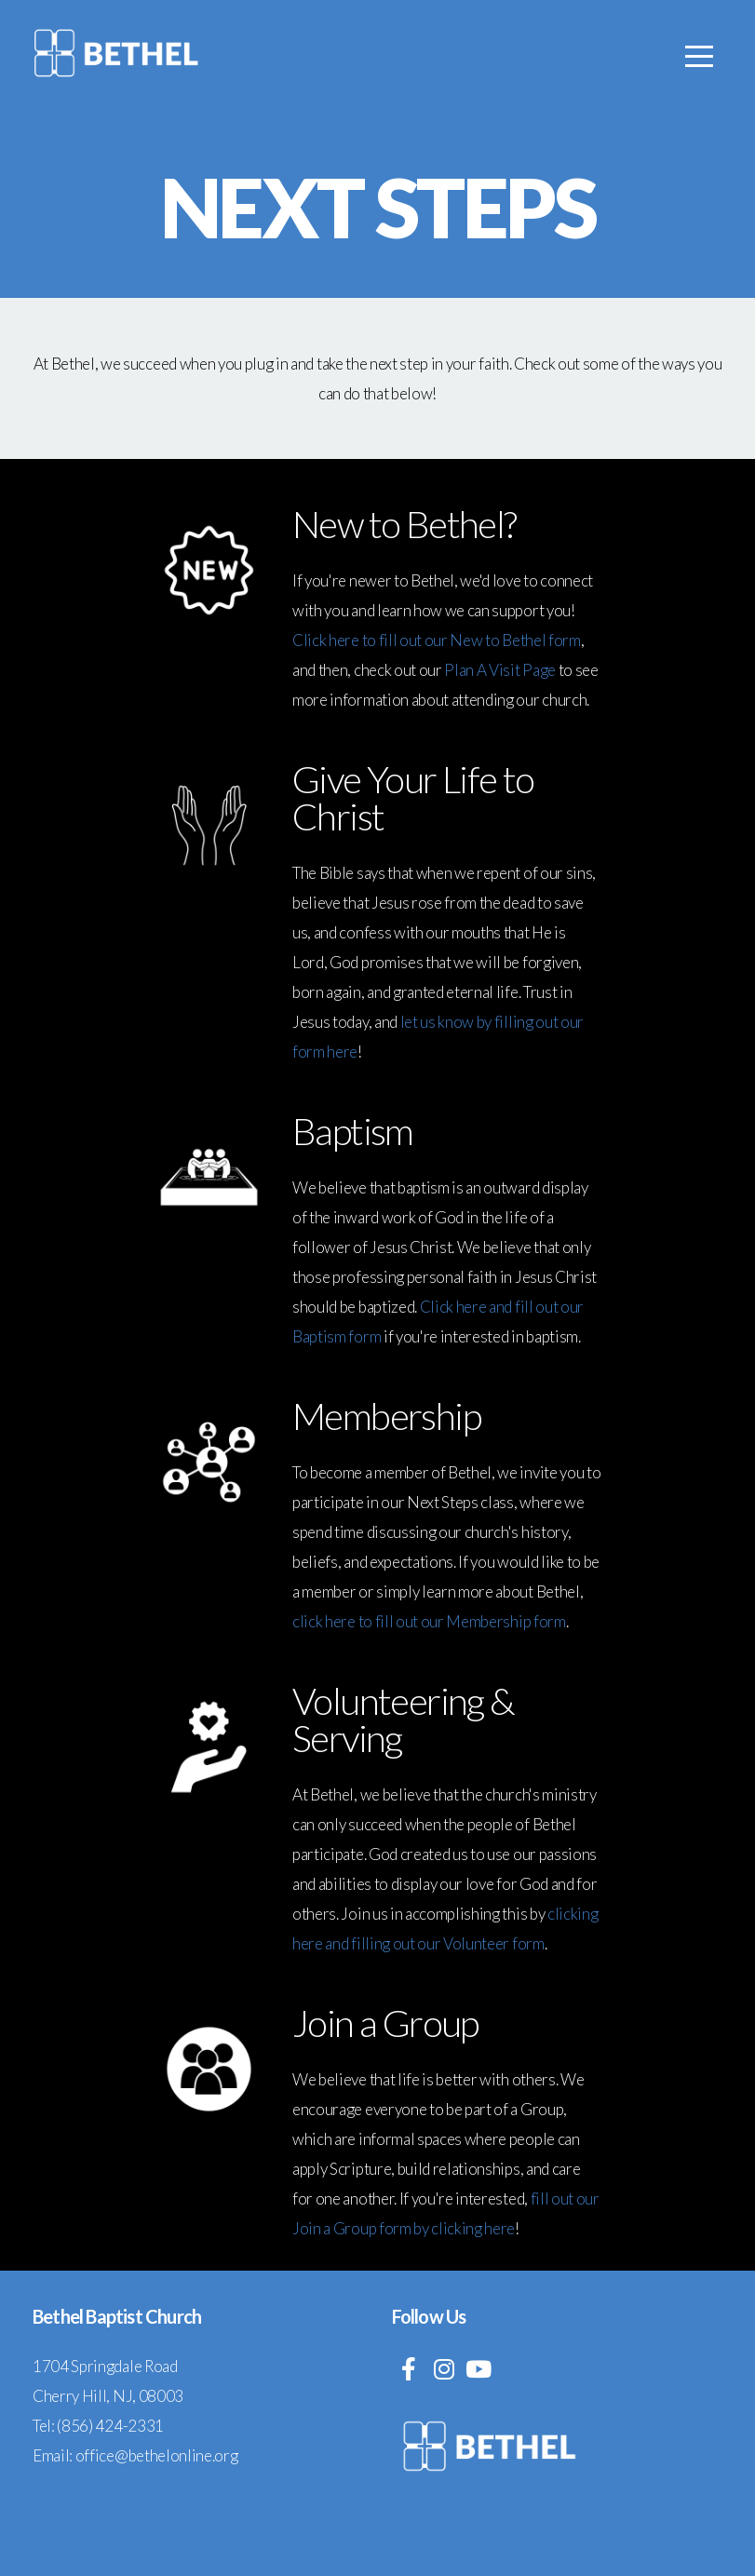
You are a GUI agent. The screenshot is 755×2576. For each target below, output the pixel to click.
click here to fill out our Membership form (429, 1621)
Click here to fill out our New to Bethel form (436, 640)
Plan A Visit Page (500, 670)
